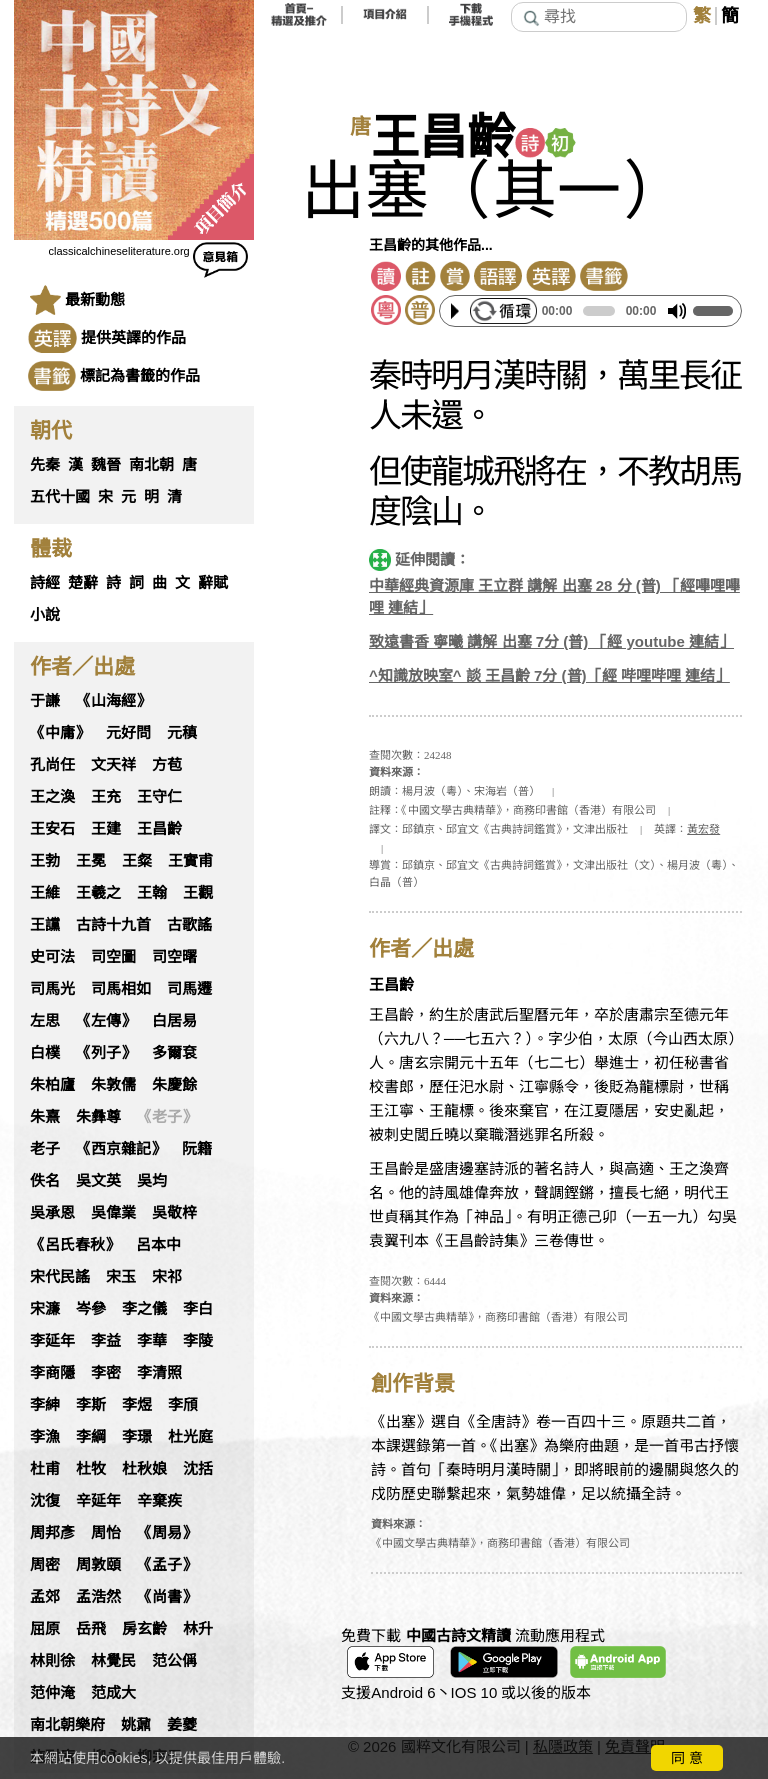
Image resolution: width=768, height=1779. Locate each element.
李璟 (137, 1437)
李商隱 (52, 1373)
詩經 (45, 583)
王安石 (52, 829)
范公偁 (174, 1661)
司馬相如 (121, 989)
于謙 (45, 701)
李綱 (91, 1437)
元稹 (182, 733)
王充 (106, 797)
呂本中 (158, 1245)
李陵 (198, 1341)
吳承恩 (52, 1213)
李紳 (45, 1405)
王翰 (152, 893)
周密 (45, 1565)
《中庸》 (60, 733)
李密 (106, 1373)
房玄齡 (144, 1629)
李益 (106, 1341)
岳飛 (91, 1629)
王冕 (91, 861)
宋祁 (167, 1277)
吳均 (152, 1181)
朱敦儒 (113, 1085)
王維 (45, 893)
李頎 (183, 1405)
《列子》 (106, 1053)
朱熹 (45, 1117)
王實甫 (190, 861)
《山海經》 (113, 701)
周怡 (106, 1533)
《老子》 (167, 1117)
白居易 (174, 1021)
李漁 (45, 1437)
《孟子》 (167, 1565)
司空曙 (174, 957)
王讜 (45, 925)
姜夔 (182, 1725)
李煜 (137, 1405)
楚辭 (83, 583)
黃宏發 (703, 829)
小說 (45, 615)
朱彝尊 (98, 1117)
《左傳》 (106, 1021)
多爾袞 (174, 1053)
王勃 (45, 861)
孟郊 (45, 1597)
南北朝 (151, 465)
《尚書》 (167, 1597)
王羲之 (98, 893)
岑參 (91, 1309)
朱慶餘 (174, 1085)
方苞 (167, 765)
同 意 (687, 1758)
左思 (45, 1021)
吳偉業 (113, 1213)
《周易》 (167, 1533)
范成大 (113, 1693)
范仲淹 (52, 1693)
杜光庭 (190, 1437)
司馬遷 (189, 989)
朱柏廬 (52, 1085)
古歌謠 (189, 925)
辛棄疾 (159, 1501)
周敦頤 (98, 1565)
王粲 (137, 861)
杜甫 (45, 1469)
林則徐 (52, 1661)
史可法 (52, 957)
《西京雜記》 (121, 1149)
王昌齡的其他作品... (431, 245)
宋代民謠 (60, 1277)
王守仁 (159, 797)
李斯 (91, 1405)
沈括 (198, 1469)
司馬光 (52, 989)
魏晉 (106, 465)
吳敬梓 (174, 1213)
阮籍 (197, 1149)
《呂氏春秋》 (75, 1245)
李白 (198, 1309)
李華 (152, 1341)
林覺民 (113, 1661)
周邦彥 (52, 1533)
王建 (106, 829)
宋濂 (45, 1309)
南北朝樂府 (67, 1725)
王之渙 (52, 797)
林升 (198, 1629)
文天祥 (113, 765)
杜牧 (91, 1469)
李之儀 (144, 1309)
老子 (45, 1149)
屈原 (45, 1629)
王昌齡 (159, 829)
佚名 (45, 1181)
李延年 (52, 1341)
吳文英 (98, 1181)
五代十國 (60, 497)
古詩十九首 (113, 925)
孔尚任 (52, 765)
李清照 (159, 1373)
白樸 (45, 1053)
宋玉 (121, 1277)
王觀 (198, 893)
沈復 (45, 1501)
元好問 (128, 733)
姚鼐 (136, 1725)
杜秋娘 (144, 1469)
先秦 (45, 465)
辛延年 (98, 1501)
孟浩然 (98, 1597)
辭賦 (213, 583)
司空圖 (113, 957)
